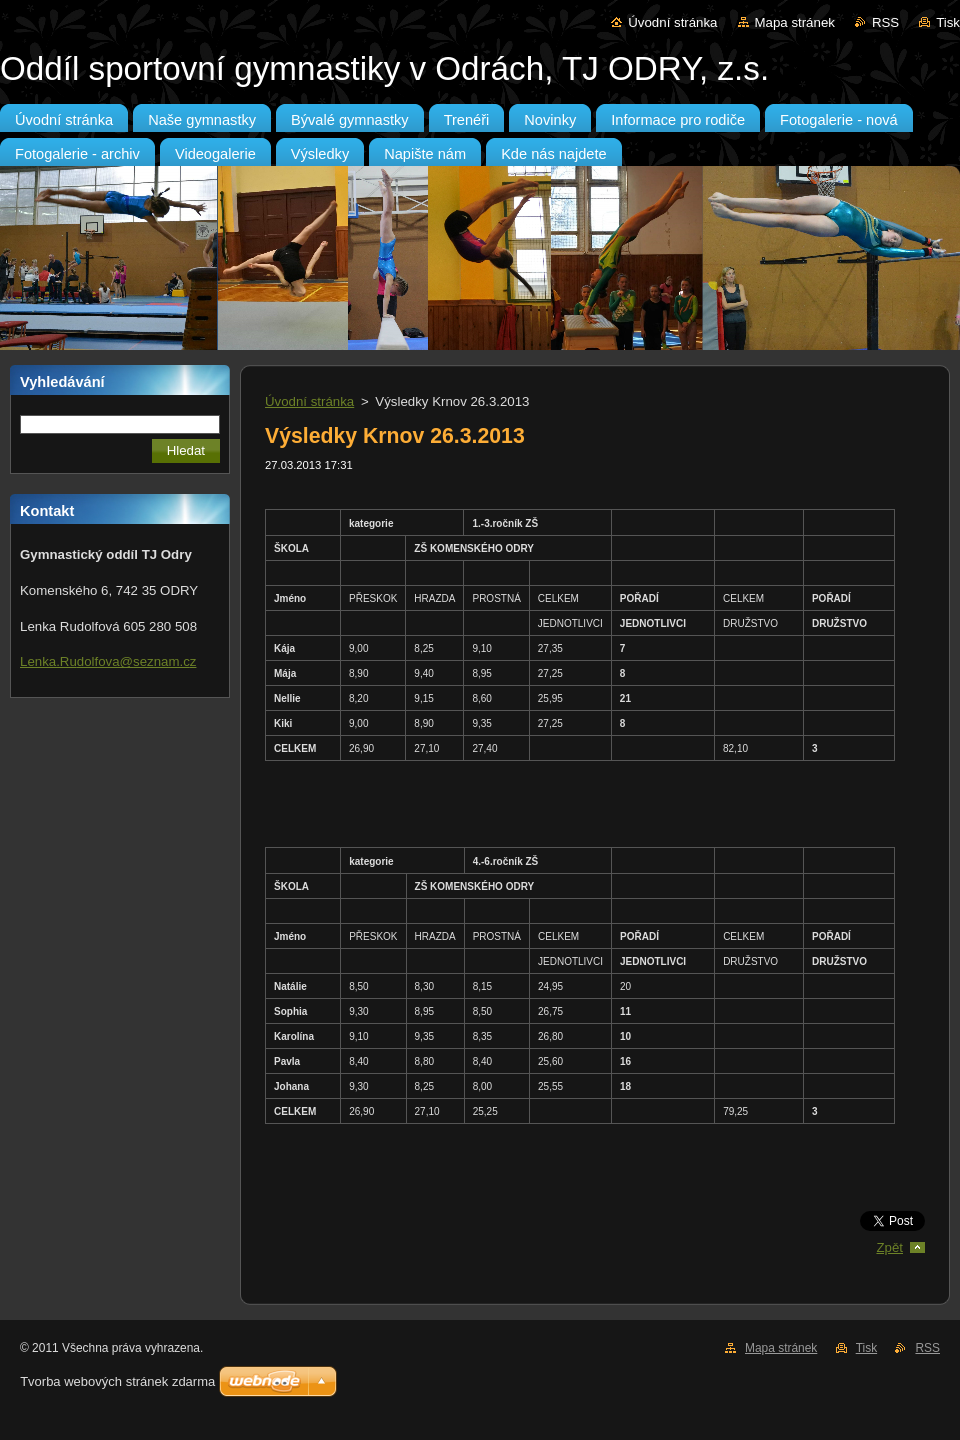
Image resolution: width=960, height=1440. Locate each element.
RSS (885, 22)
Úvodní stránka (672, 22)
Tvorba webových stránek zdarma (117, 1381)
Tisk (948, 22)
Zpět (889, 1247)
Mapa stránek (795, 22)
